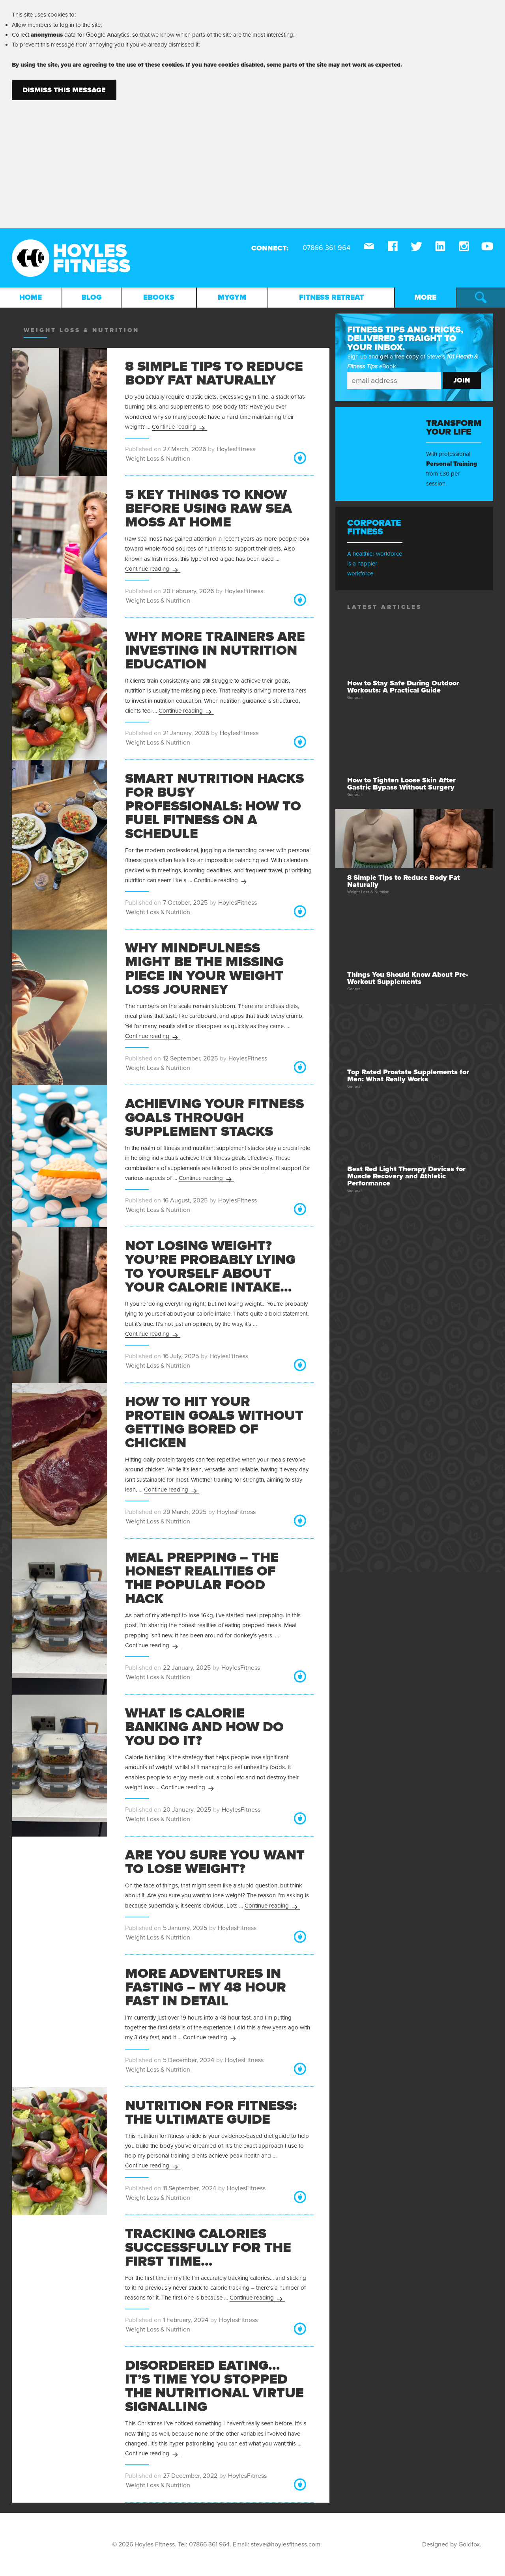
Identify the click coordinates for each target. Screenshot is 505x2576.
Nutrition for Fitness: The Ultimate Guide (211, 2112)
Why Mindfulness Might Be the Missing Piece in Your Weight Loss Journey (204, 969)
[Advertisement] (252, 159)
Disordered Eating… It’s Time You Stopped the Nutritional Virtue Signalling (214, 2386)
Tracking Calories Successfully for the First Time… (208, 2247)
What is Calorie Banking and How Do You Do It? (204, 1727)
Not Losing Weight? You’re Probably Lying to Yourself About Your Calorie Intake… (210, 1266)
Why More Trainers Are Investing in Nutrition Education (215, 650)
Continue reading (179, 426)
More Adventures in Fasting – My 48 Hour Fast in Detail (205, 1987)
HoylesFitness (236, 449)
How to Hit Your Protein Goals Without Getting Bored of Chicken (214, 1422)
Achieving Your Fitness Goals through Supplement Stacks (214, 1118)
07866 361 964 (209, 2544)
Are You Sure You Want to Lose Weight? (215, 1862)
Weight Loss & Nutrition (158, 459)
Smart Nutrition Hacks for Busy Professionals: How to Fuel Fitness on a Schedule (214, 806)
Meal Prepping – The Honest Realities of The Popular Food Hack (202, 1578)
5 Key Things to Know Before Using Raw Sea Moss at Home (208, 508)
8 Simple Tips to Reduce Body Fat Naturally (214, 373)
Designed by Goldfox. (451, 2544)
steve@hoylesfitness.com (285, 2544)
